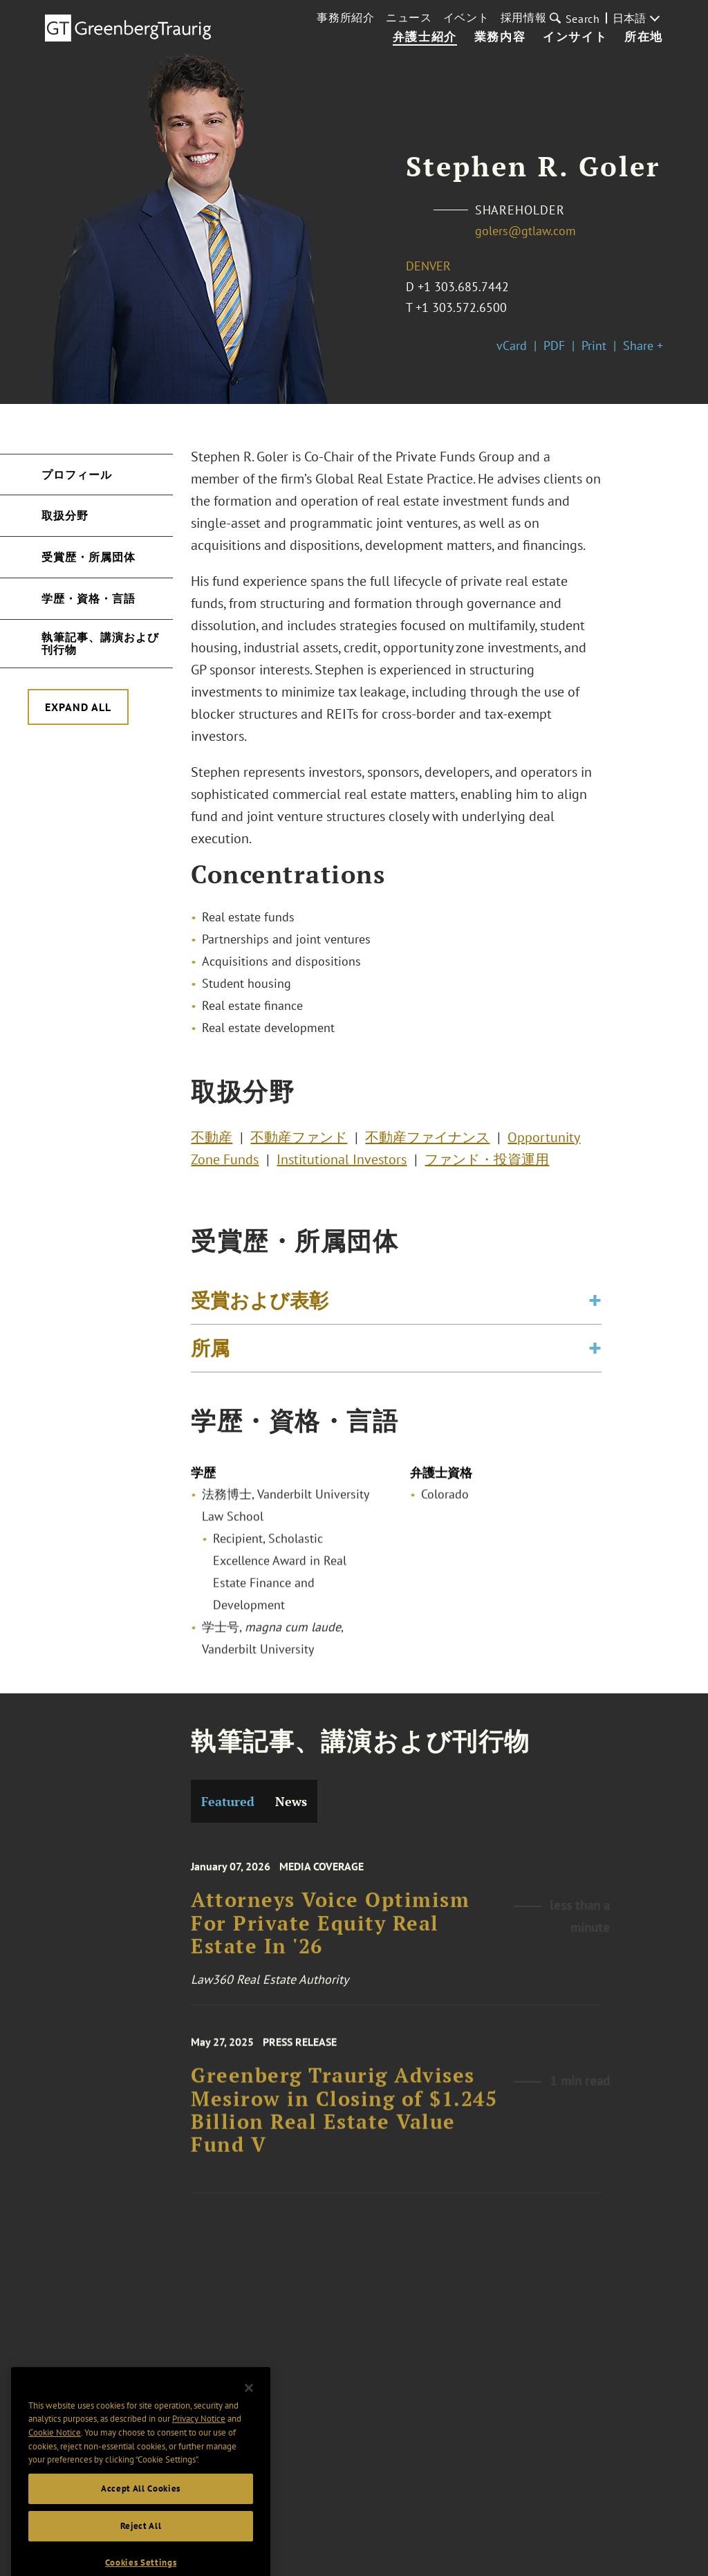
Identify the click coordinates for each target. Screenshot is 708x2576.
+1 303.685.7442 (463, 287)
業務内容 (499, 37)
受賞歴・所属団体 (88, 557)
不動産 (211, 1141)
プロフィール (76, 474)
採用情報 (524, 17)
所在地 (643, 37)
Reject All (141, 2545)
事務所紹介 (346, 17)
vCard (511, 345)
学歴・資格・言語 (88, 598)
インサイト (575, 37)
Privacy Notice (198, 2438)
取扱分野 (64, 515)
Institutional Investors (342, 1163)
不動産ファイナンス (427, 1141)
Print (593, 345)
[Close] (249, 2407)
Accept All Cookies (140, 2508)
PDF (554, 345)
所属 (210, 1354)
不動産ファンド (298, 1141)
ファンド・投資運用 (487, 1163)
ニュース (409, 17)
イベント (466, 17)
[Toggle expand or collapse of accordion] (595, 1306)
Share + (643, 345)
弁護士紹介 (425, 37)
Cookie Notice (54, 2452)
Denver (428, 266)
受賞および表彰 (259, 1306)
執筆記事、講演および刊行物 (100, 643)
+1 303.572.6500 (461, 307)
